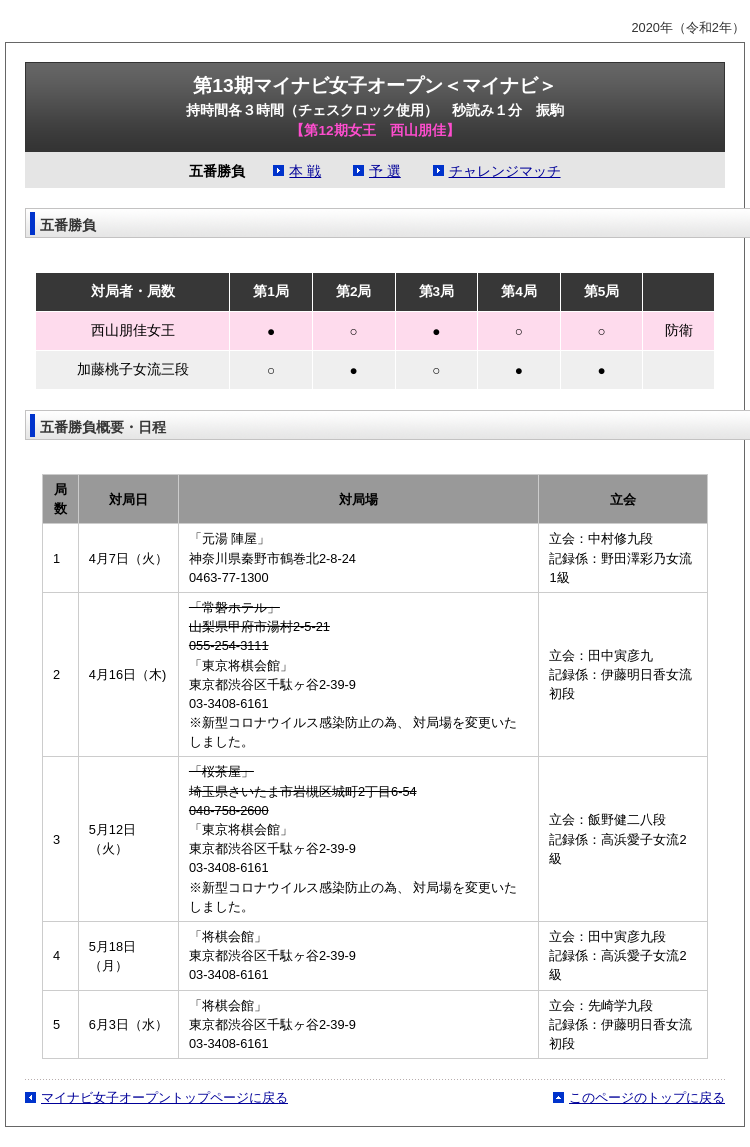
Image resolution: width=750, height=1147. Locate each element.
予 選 (385, 171)
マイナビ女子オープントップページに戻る (164, 1097)
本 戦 (305, 171)
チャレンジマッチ (505, 171)
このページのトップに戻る (647, 1097)
